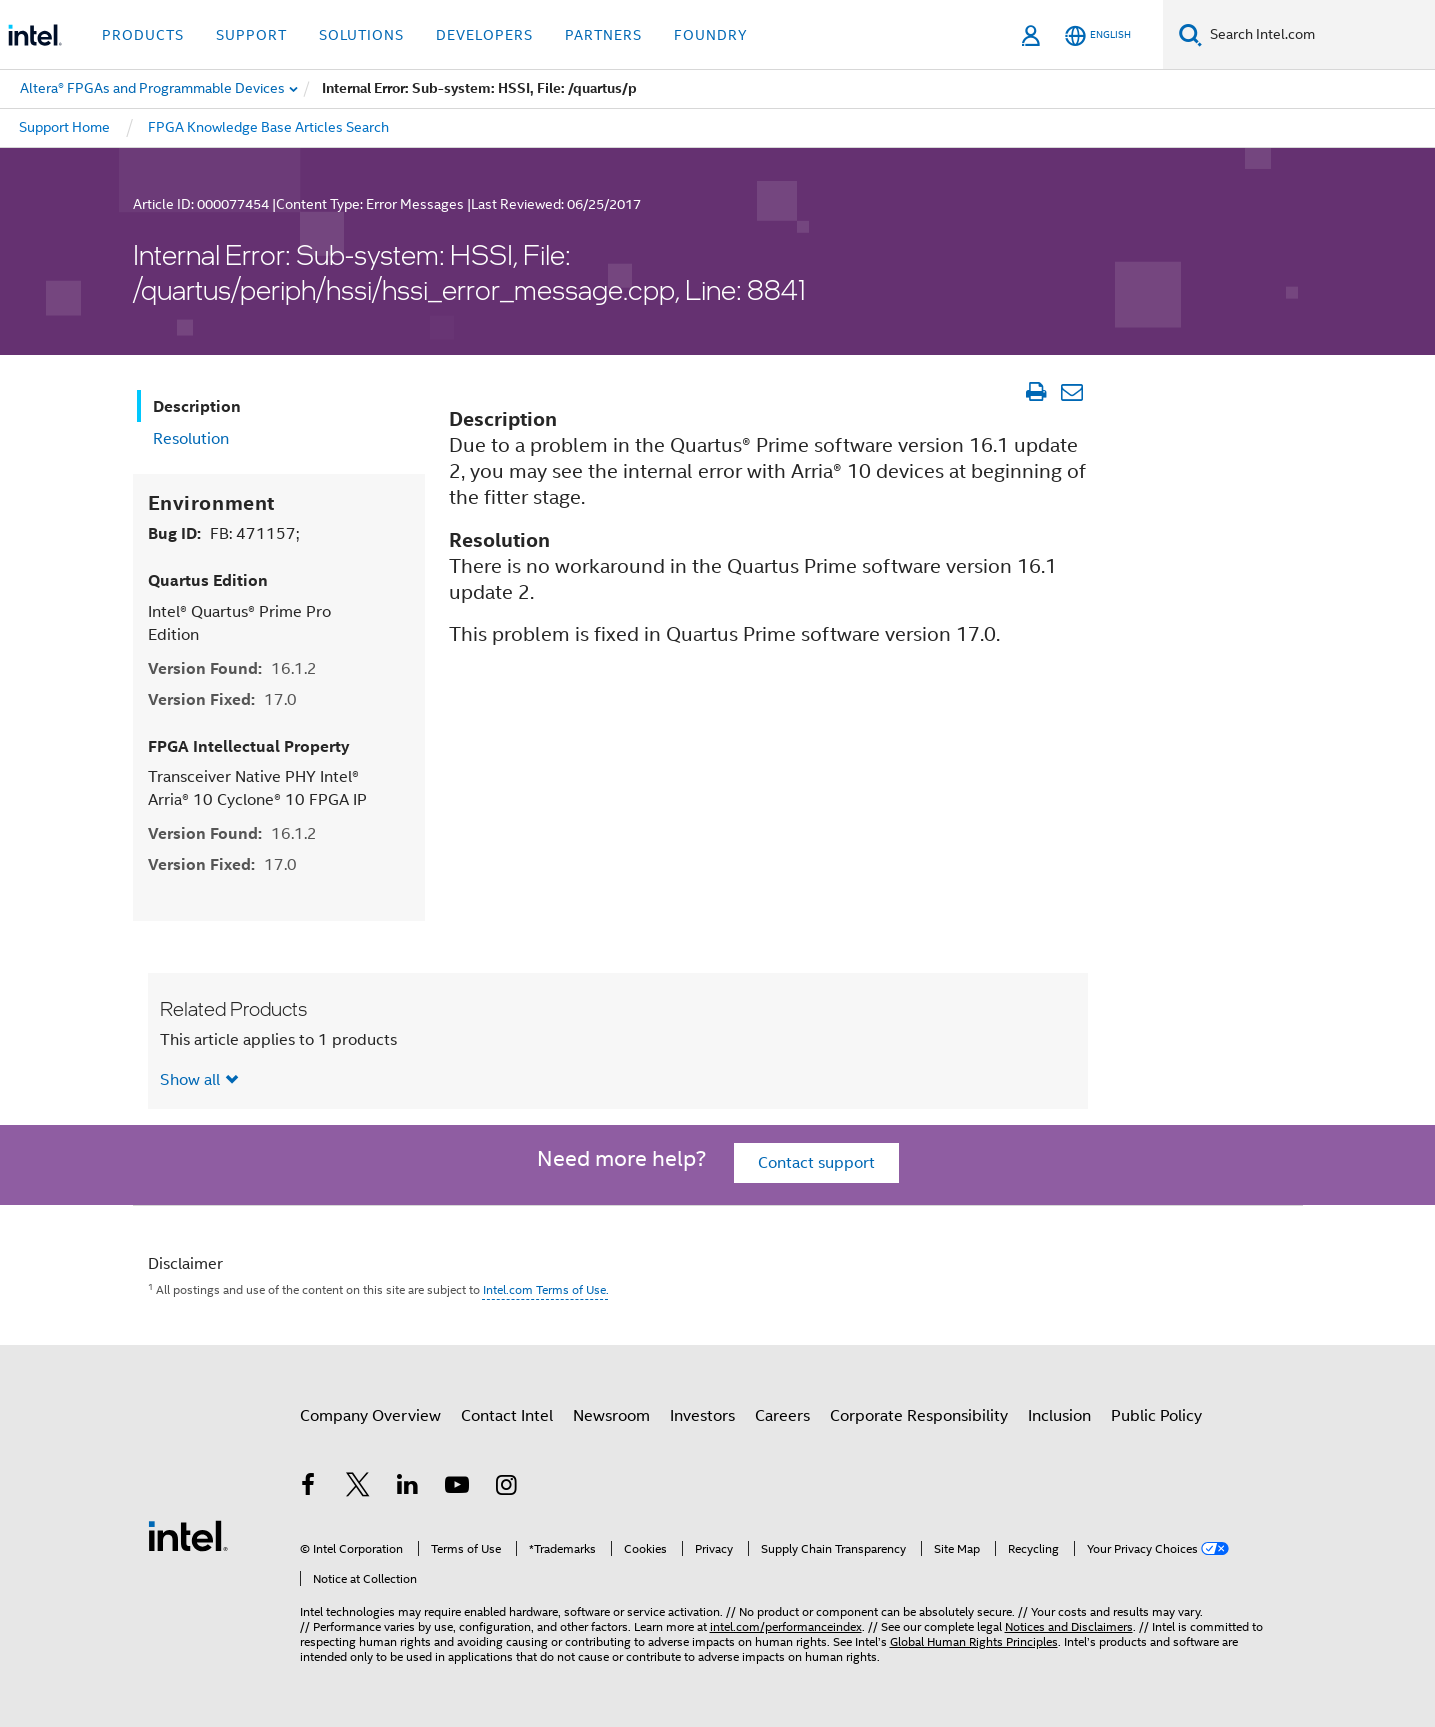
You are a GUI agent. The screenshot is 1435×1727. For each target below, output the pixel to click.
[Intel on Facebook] (309, 1488)
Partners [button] (603, 35)
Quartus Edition (208, 580)
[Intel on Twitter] (358, 1488)
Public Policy (1156, 1416)
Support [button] (251, 35)
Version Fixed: (222, 699)
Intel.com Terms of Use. (546, 1289)
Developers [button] (484, 35)
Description (197, 406)
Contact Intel (507, 1416)
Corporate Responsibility (919, 1416)
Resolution (191, 439)
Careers (782, 1416)
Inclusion (1059, 1416)
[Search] (1190, 34)
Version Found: (232, 668)
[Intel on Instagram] (507, 1488)
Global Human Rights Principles (974, 1641)
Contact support (816, 1163)
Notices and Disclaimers (1069, 1626)
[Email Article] (1072, 392)
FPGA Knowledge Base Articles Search (268, 127)
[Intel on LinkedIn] (408, 1488)
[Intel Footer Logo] (188, 1535)
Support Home (64, 127)
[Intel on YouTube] (457, 1488)
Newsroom (611, 1416)
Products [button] (143, 35)
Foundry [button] (711, 35)
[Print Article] (1036, 392)
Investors (702, 1416)
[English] (1098, 35)
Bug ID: (223, 533)
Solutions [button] (361, 35)
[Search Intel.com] (1318, 35)
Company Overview (370, 1416)
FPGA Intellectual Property (249, 746)
